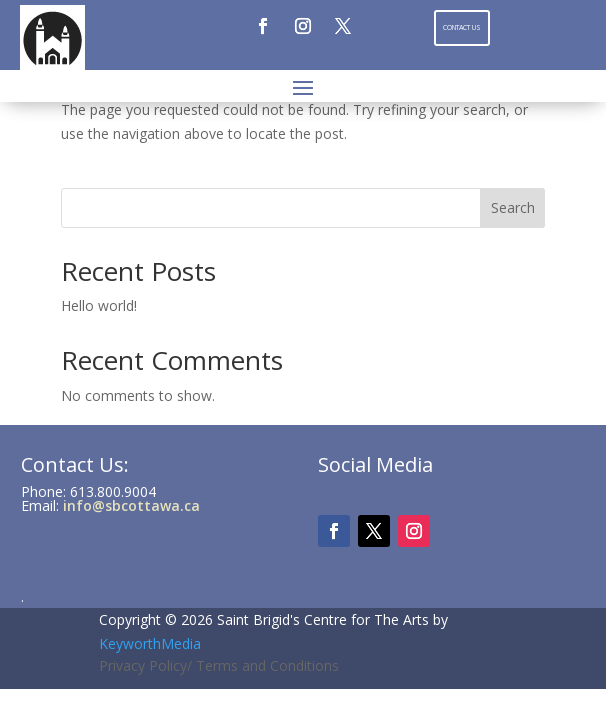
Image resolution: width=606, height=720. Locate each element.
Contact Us (462, 27)
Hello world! (99, 305)
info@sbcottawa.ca (131, 505)
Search (513, 207)
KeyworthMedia (150, 643)
